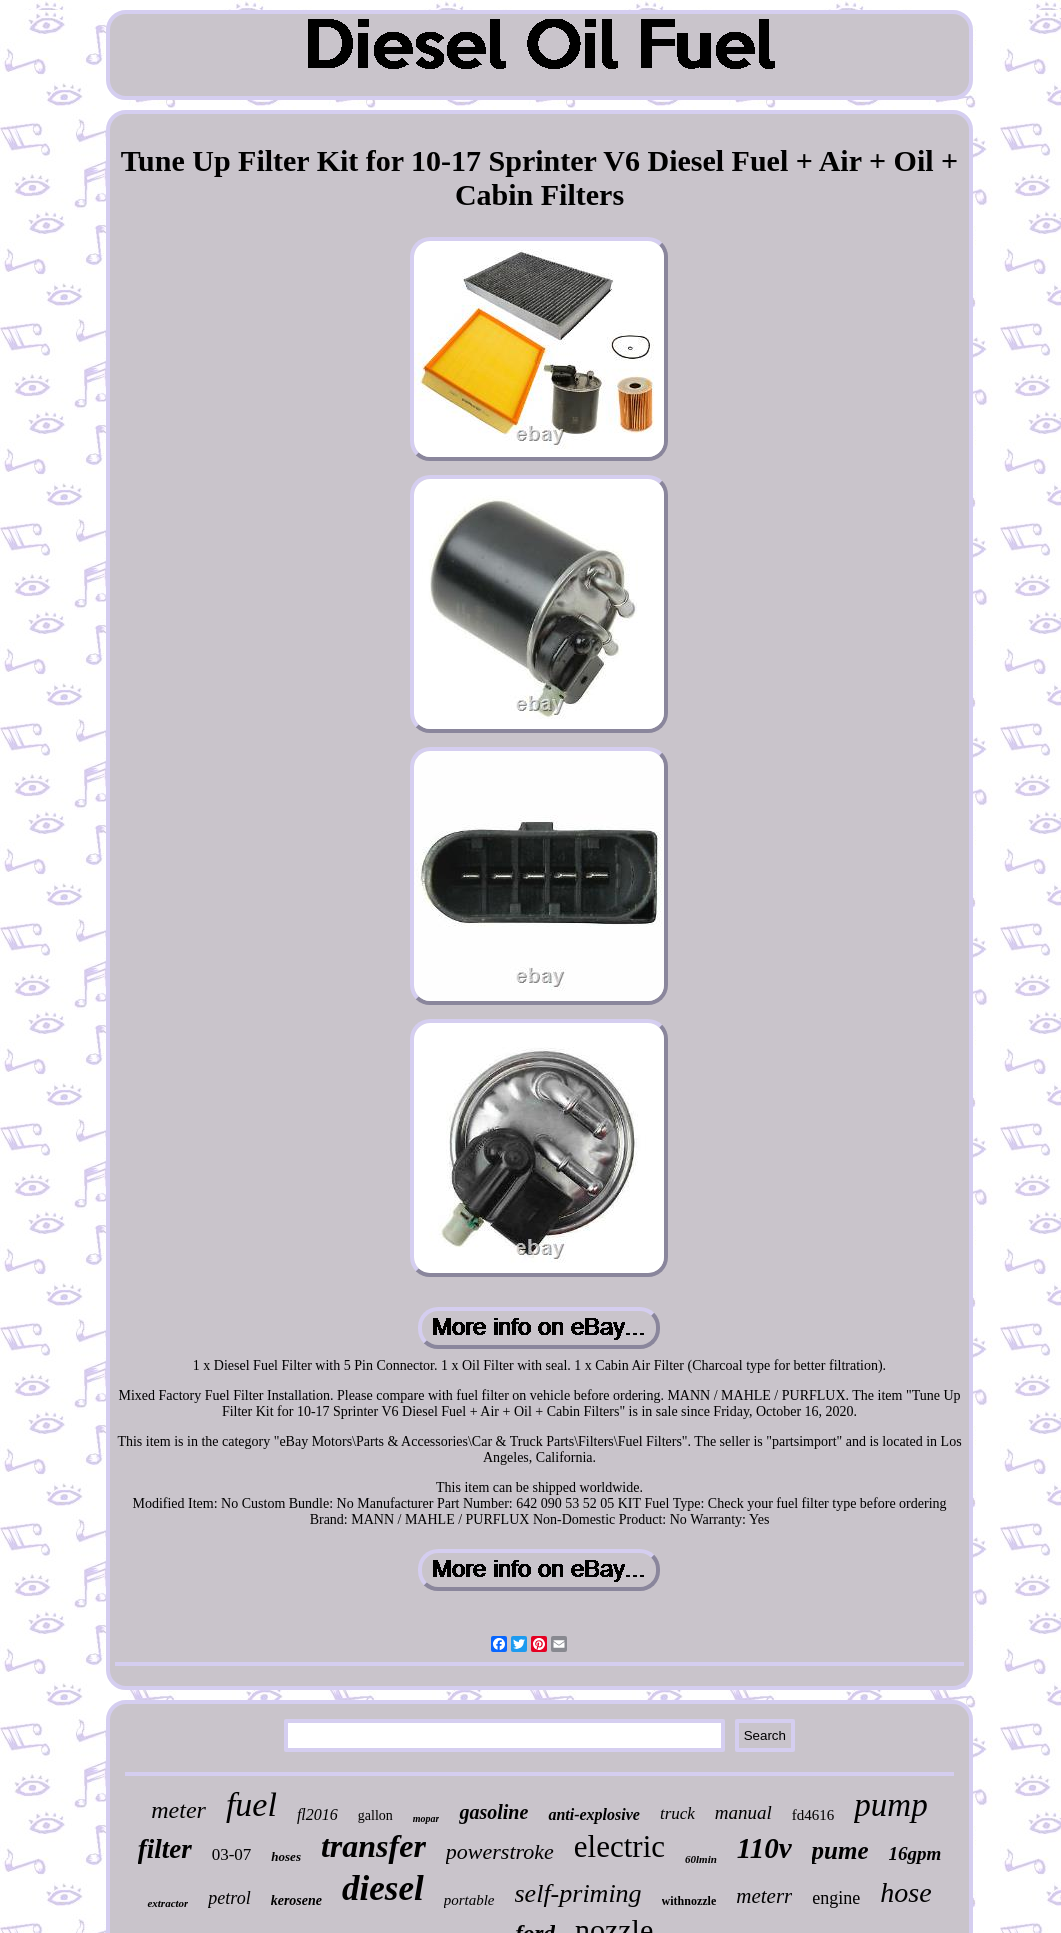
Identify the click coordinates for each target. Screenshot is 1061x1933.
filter (165, 1849)
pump (890, 1805)
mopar (426, 1818)
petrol (229, 1898)
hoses (286, 1856)
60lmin (701, 1859)
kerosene (296, 1900)
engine (836, 1898)
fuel (251, 1804)
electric (619, 1846)
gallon (375, 1815)
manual (743, 1812)
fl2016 (317, 1814)
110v (764, 1848)
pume (840, 1850)
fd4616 (813, 1815)
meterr (764, 1896)
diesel (383, 1888)
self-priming (578, 1893)
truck (677, 1813)
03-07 (232, 1854)
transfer (373, 1846)
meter (178, 1810)
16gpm (915, 1853)
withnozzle (689, 1901)
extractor (167, 1903)
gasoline (493, 1812)
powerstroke (500, 1851)
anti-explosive (594, 1814)
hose (905, 1892)
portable (469, 1900)
